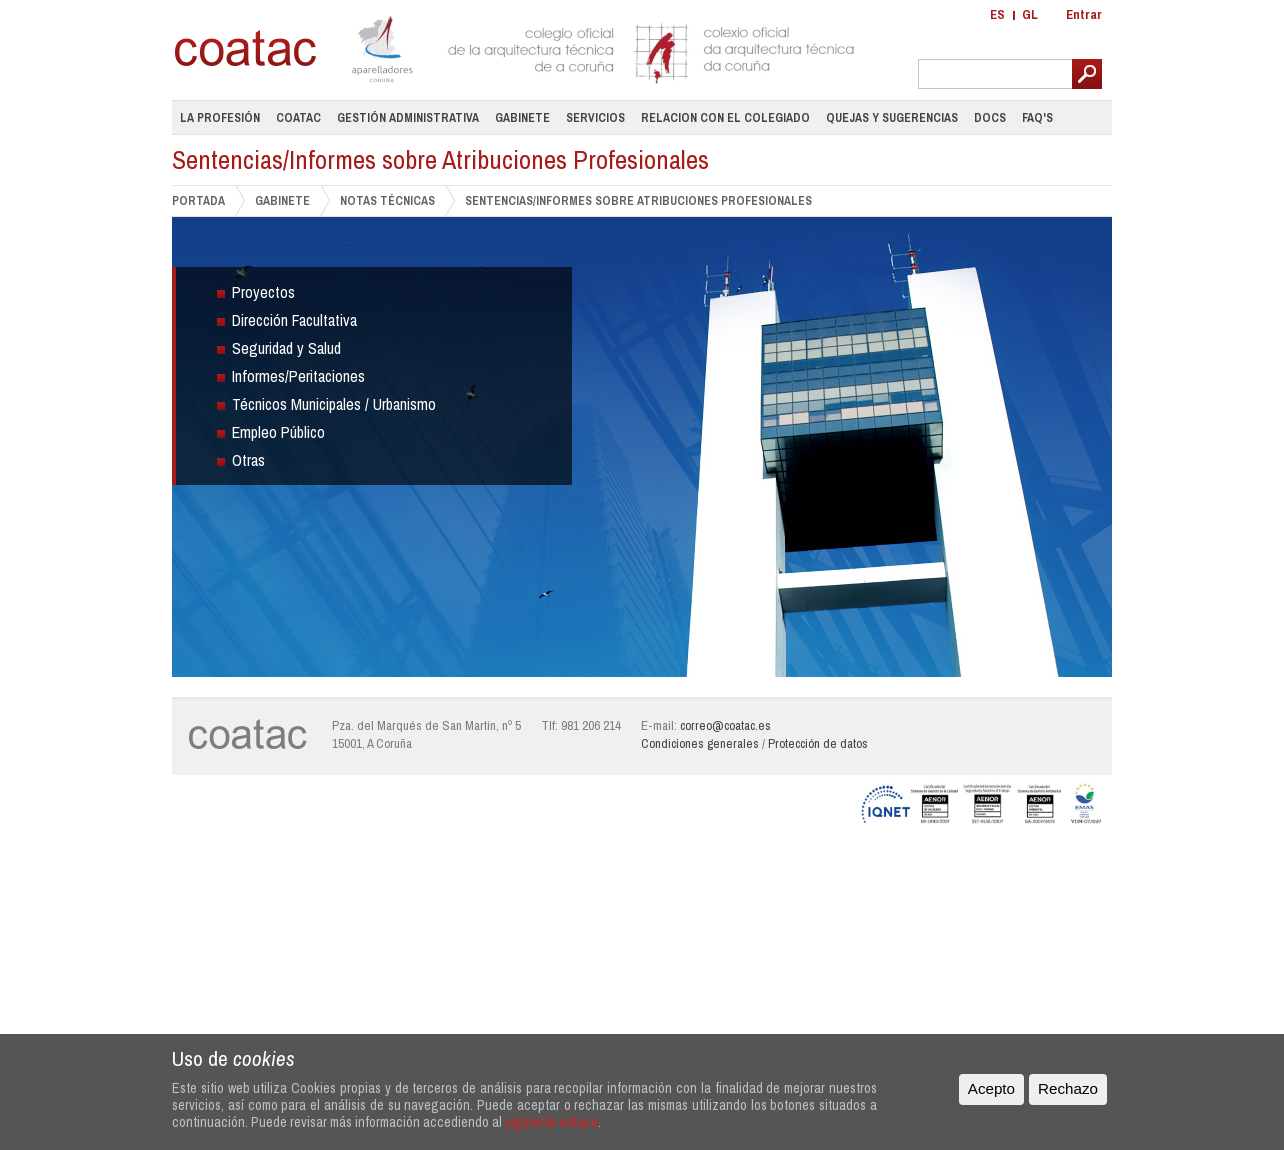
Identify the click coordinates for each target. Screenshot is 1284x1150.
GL (1030, 14)
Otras (248, 460)
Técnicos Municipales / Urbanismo (334, 404)
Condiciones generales (700, 743)
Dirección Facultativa (294, 320)
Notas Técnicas (387, 200)
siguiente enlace (551, 1121)
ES (997, 14)
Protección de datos (818, 743)
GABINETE (282, 200)
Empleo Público (278, 432)
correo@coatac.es (725, 725)
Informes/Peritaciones (298, 376)
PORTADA (198, 200)
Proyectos (263, 292)
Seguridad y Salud (286, 348)
